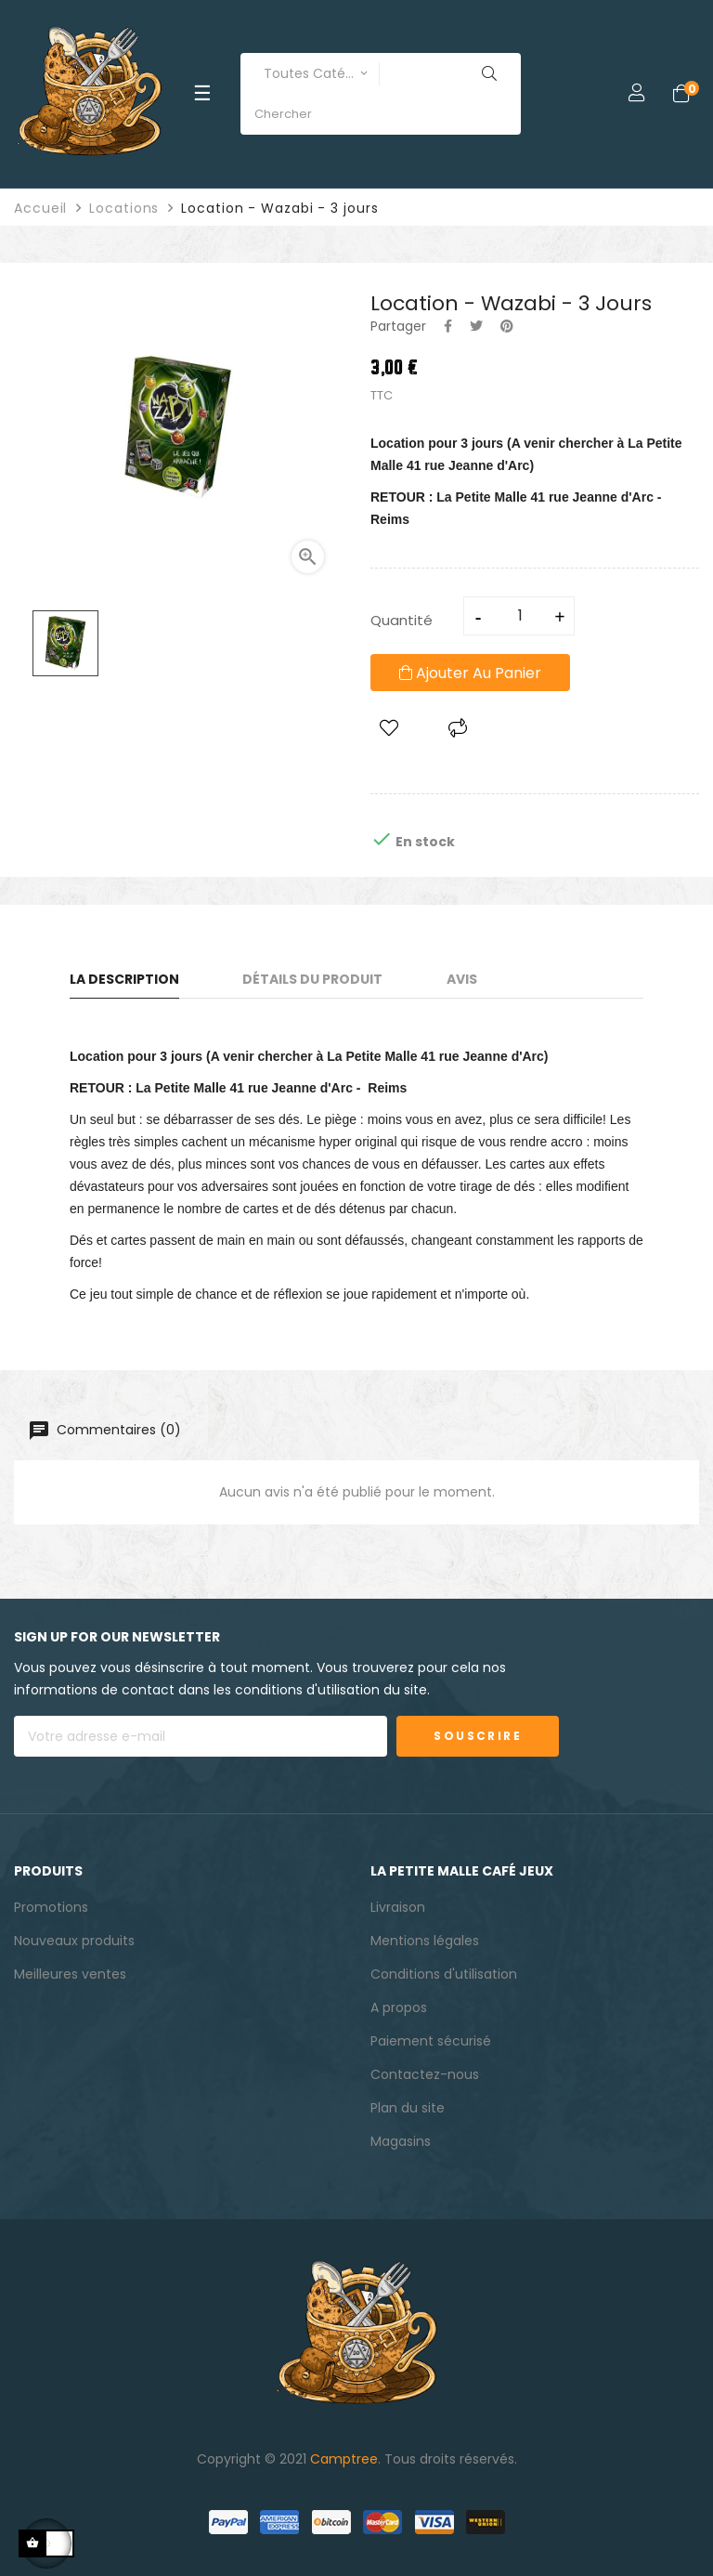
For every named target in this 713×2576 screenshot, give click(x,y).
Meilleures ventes (70, 1974)
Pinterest (506, 326)
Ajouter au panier (470, 673)
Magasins (400, 2141)
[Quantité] (520, 615)
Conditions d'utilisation (443, 1974)
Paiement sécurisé (430, 2041)
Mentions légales (424, 1940)
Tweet (476, 326)
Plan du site (407, 2108)
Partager (448, 326)
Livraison (397, 1907)
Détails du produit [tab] (312, 979)
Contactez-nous (424, 2074)
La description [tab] (124, 979)
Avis (462, 979)
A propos (398, 2007)
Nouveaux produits (74, 1940)
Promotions (51, 1907)
